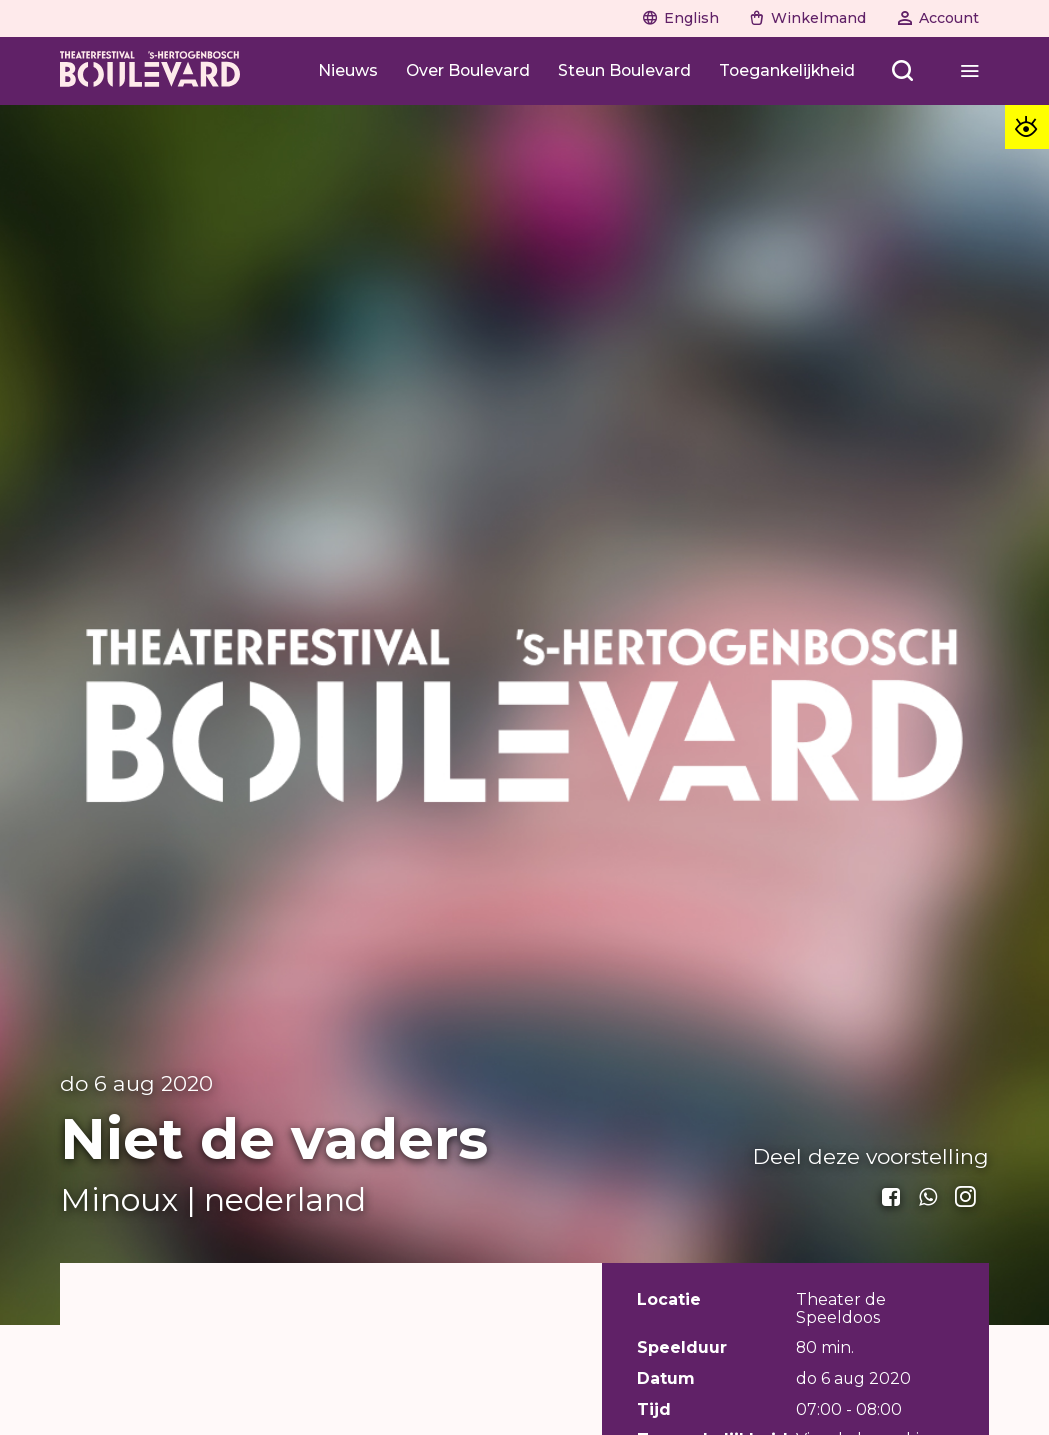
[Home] (150, 71)
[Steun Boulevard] (624, 70)
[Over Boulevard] (468, 70)
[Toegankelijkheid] (787, 70)
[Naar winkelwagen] (808, 18)
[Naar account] (938, 18)
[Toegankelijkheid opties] (1027, 127)
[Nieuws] (348, 70)
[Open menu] (903, 70)
